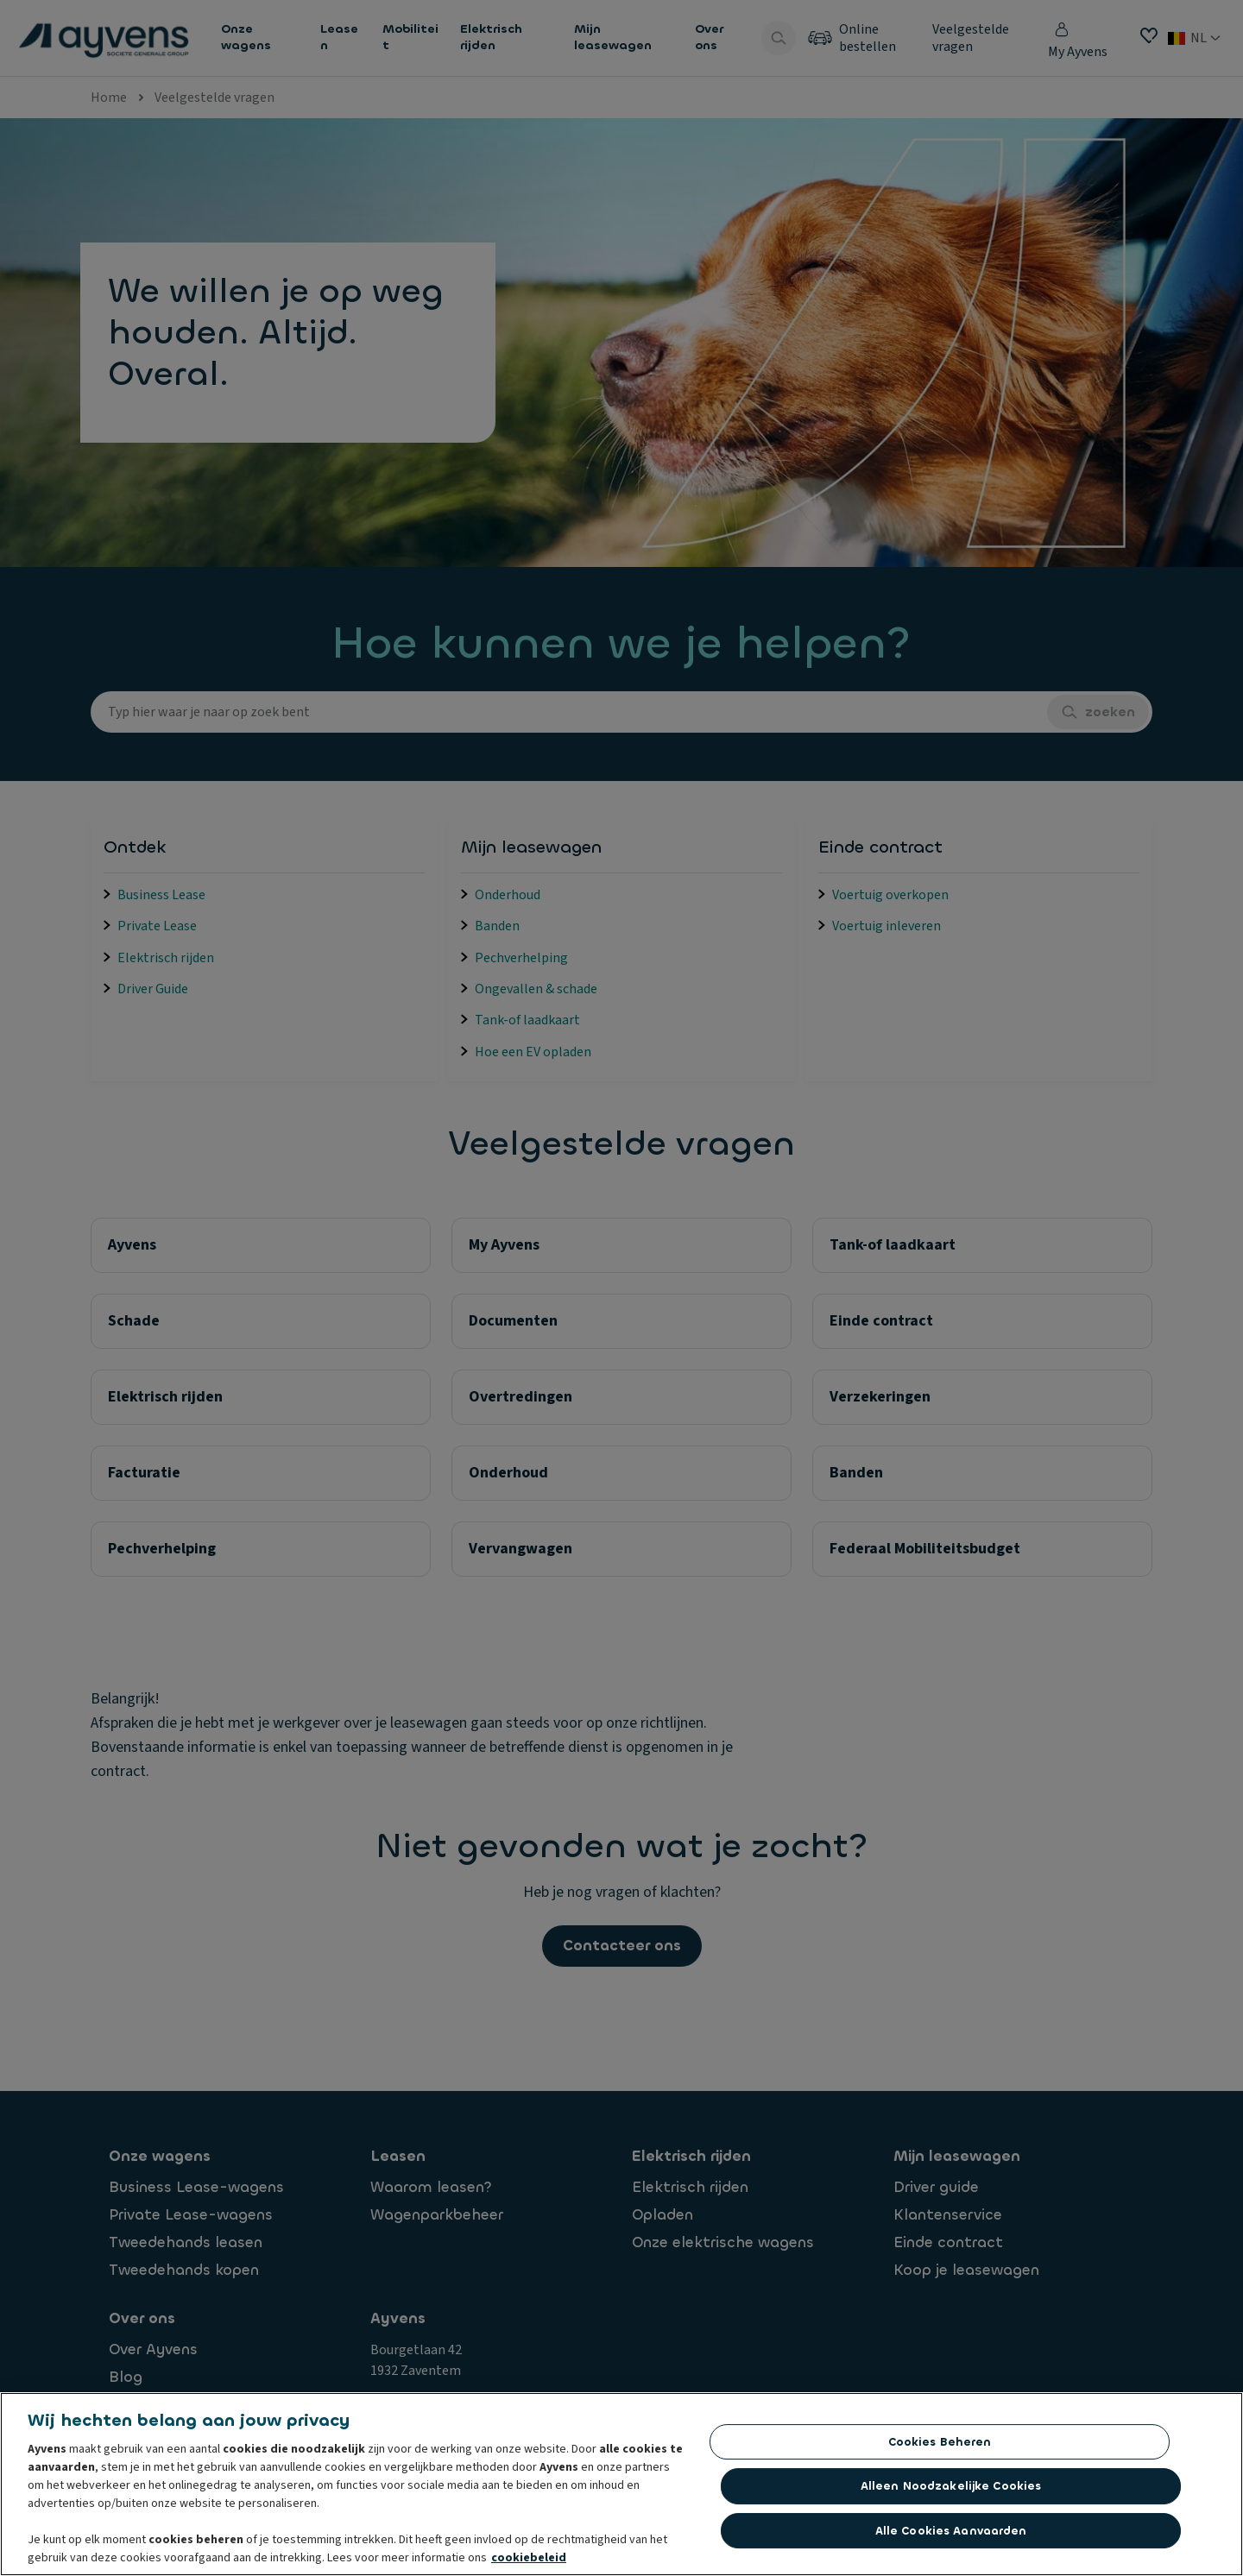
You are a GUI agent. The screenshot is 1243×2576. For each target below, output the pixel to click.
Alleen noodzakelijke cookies (951, 2492)
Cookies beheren (940, 2448)
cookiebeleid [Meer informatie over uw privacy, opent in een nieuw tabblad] (528, 2564)
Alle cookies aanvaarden (951, 2536)
